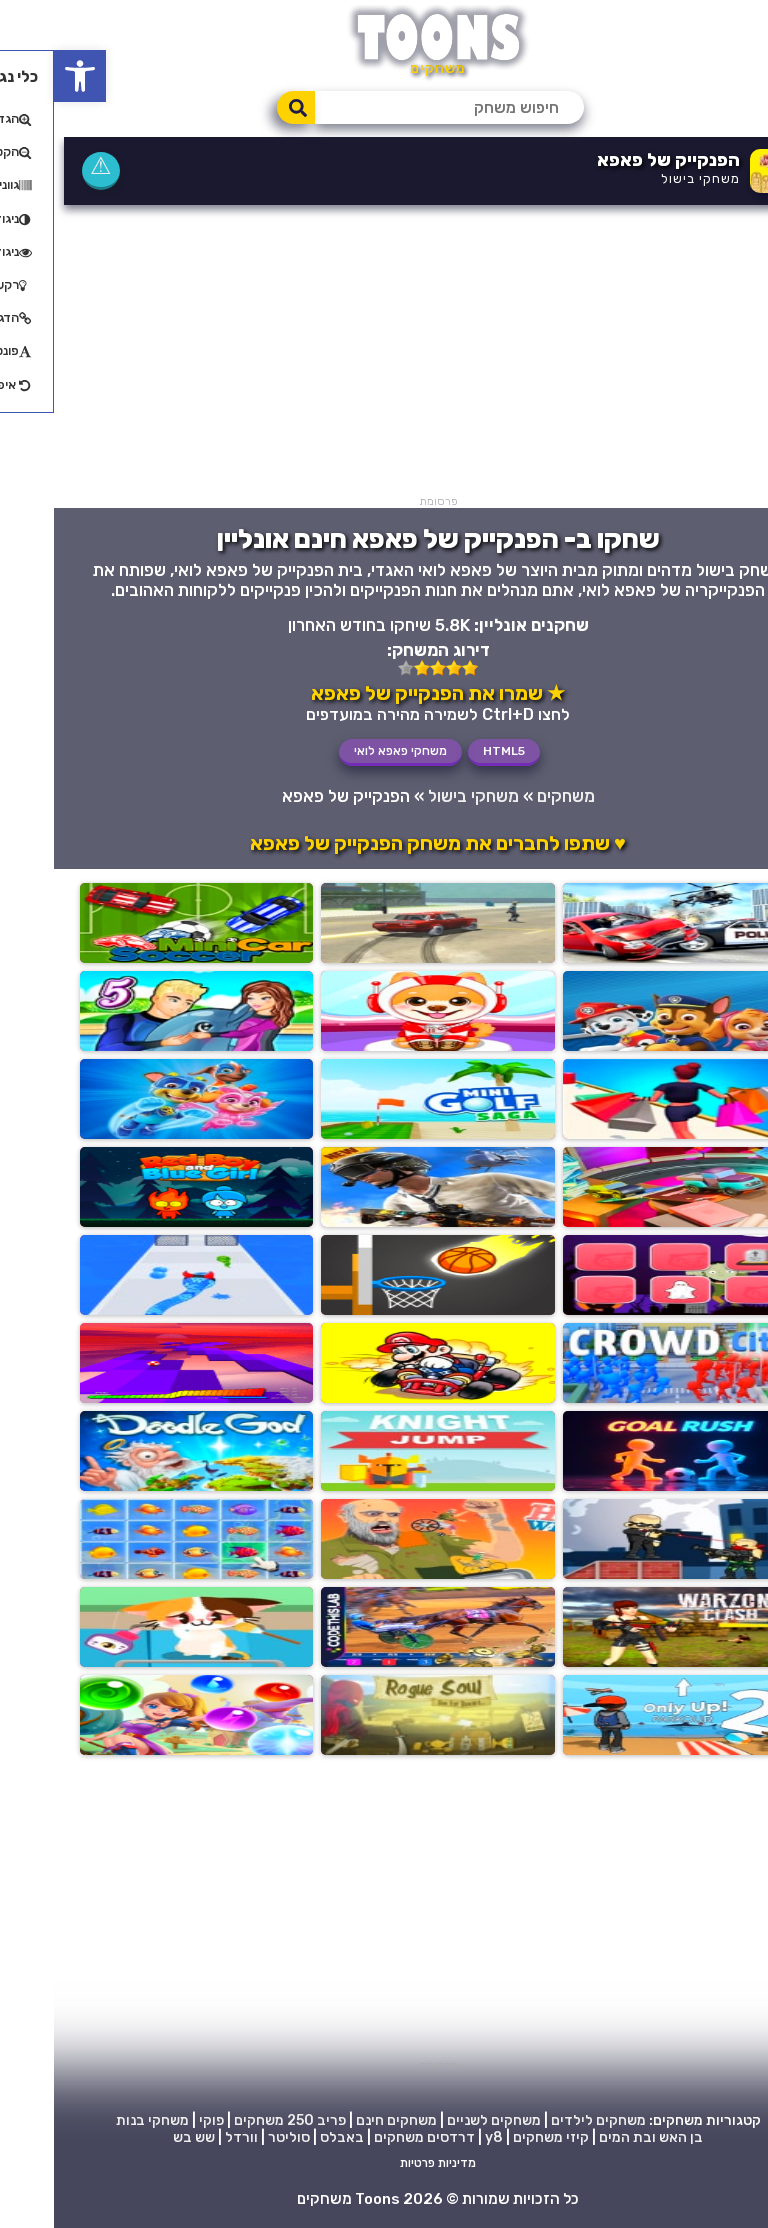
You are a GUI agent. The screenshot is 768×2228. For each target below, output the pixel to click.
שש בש (140, 2137)
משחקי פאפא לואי (346, 751)
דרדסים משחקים (370, 2137)
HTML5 (450, 751)
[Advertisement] (384, 355)
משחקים (512, 796)
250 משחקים (220, 2120)
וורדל (187, 2137)
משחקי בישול (646, 178)
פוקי (157, 2120)
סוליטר (235, 2137)
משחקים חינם (342, 2120)
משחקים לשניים (440, 2120)
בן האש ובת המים (597, 2137)
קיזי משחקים (497, 2137)
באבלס (288, 2137)
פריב (277, 2120)
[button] (26, 76)
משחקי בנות (98, 2120)
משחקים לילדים (544, 2120)
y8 (440, 2137)
